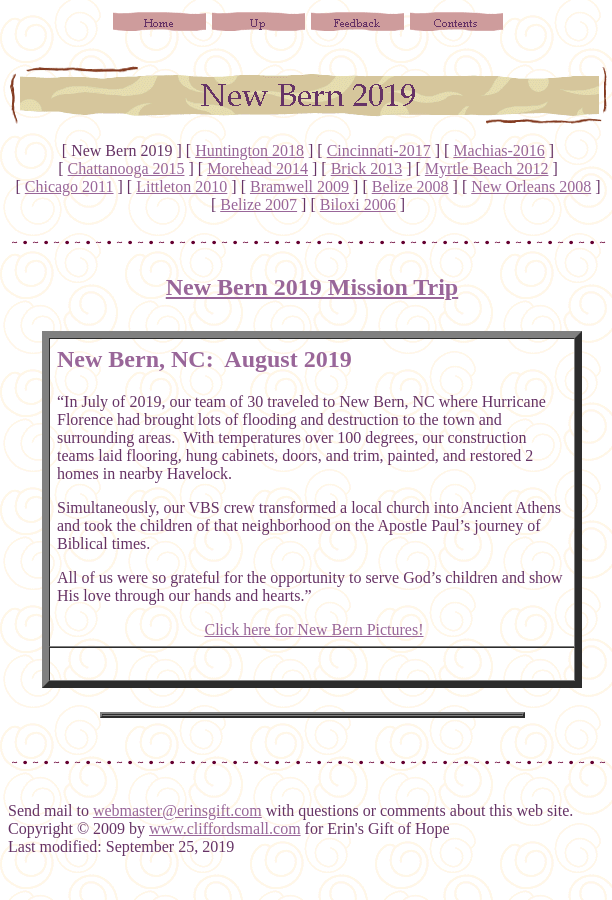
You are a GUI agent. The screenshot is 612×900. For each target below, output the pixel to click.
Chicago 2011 (69, 186)
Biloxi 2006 (358, 204)
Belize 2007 (258, 204)
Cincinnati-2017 (379, 150)
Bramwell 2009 (299, 186)
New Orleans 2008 (531, 186)
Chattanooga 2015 (126, 168)
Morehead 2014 (257, 168)
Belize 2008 (410, 186)
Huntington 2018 (249, 150)
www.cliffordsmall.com (225, 828)
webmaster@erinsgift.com (177, 810)
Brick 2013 (367, 168)
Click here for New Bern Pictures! (313, 629)
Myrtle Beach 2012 (487, 168)
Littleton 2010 (181, 186)
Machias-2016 (499, 150)
